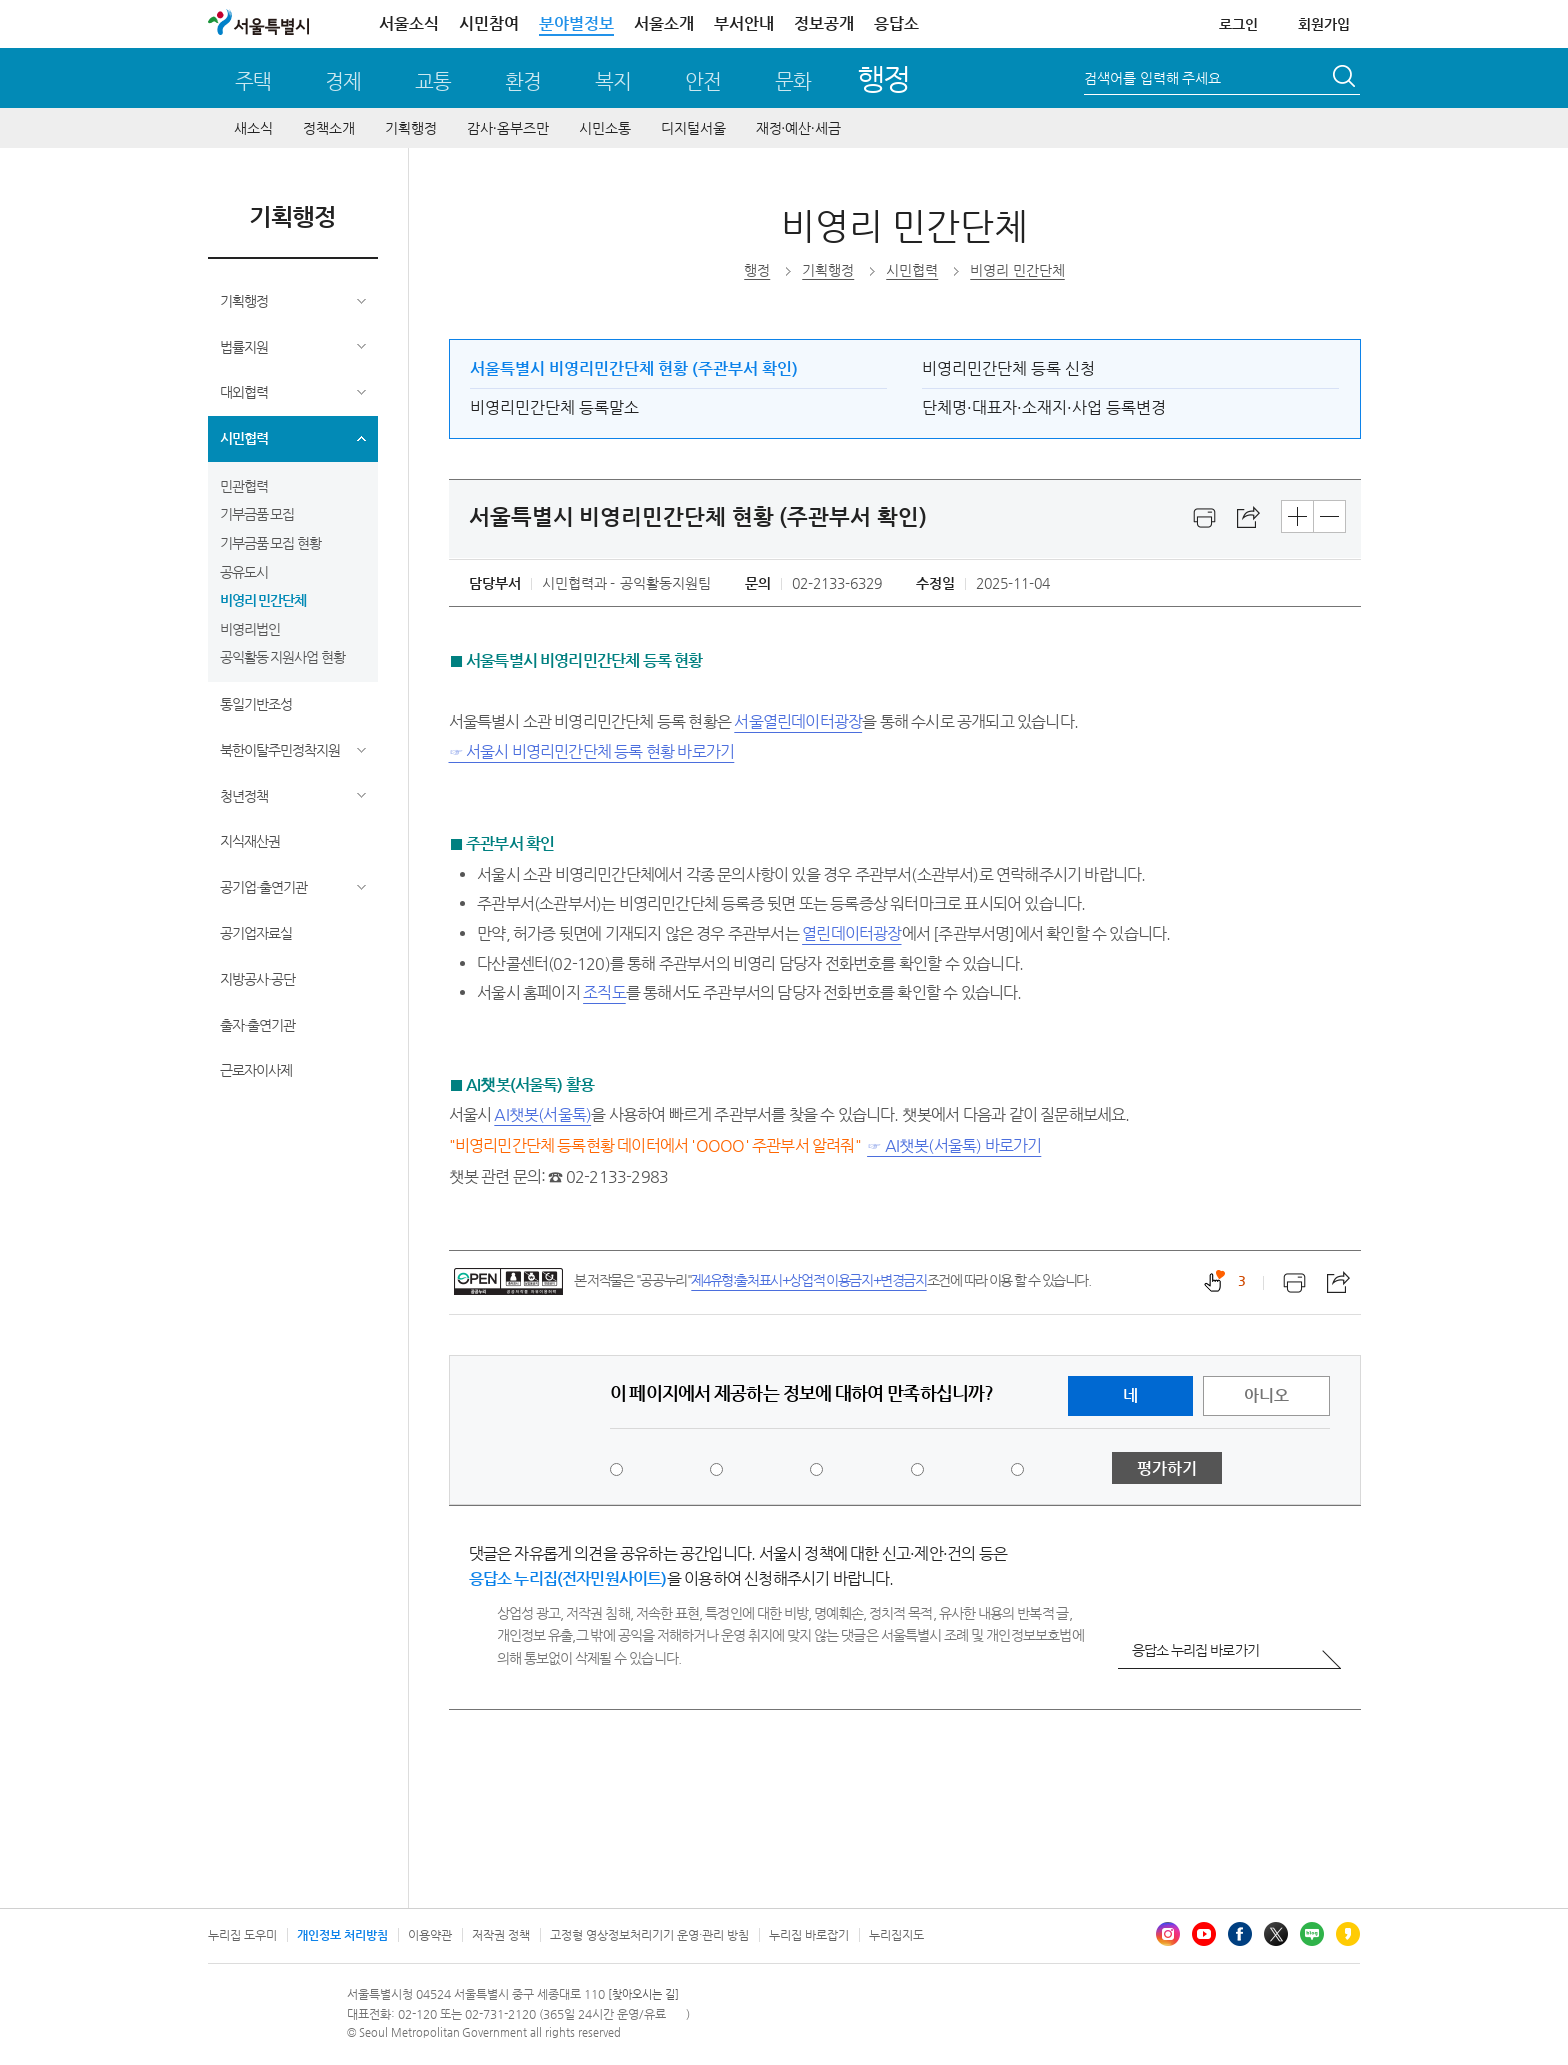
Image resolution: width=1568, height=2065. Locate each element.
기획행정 (411, 128)
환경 (523, 81)
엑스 (1276, 1934)
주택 (253, 81)
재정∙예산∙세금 (798, 128)
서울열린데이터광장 (798, 721)
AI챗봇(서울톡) (542, 1114)
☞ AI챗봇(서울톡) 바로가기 (954, 1145)
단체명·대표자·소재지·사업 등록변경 (1044, 407)
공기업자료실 (256, 933)
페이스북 (1240, 1934)
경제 (343, 81)
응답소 (896, 23)
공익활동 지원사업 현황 (282, 657)
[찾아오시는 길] (643, 1994)
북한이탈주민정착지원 (280, 750)
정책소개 (329, 128)
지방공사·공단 (257, 979)
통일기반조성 (256, 704)
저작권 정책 (501, 1935)
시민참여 (489, 23)
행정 (883, 78)
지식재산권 (250, 841)
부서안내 (744, 23)
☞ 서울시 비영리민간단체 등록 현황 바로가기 (592, 751)
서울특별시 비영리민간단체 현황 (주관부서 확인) (634, 368)
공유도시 (244, 572)
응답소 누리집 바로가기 (1195, 1650)
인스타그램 (1168, 1934)
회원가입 (1324, 24)
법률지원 (244, 347)
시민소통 (605, 128)
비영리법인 (250, 629)
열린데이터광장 (851, 933)
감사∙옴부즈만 (508, 128)
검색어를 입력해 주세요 (1152, 78)
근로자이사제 (256, 1070)
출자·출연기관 (257, 1025)
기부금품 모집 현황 (270, 543)
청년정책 (244, 796)
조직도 (604, 992)
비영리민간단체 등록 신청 (1008, 368)
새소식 (253, 128)
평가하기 (1167, 1468)
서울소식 (409, 23)
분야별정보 (576, 23)
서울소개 (664, 23)
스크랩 (1249, 518)
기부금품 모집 (257, 514)
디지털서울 (693, 128)
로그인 (1238, 24)
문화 (793, 81)
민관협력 (244, 486)
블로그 (1312, 1934)
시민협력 (244, 438)
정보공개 (824, 23)
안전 (703, 81)
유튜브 (1204, 1934)
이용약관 (430, 1935)
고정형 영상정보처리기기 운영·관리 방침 (649, 1935)
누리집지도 (896, 1935)
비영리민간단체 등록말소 (554, 407)
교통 (433, 81)
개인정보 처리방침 (342, 1935)
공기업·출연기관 (263, 887)
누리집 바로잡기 (809, 1935)
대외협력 (244, 392)
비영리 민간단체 (263, 600)
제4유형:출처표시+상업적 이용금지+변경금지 (808, 1280)
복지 (613, 81)
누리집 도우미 (242, 1935)
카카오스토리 (1348, 1934)
